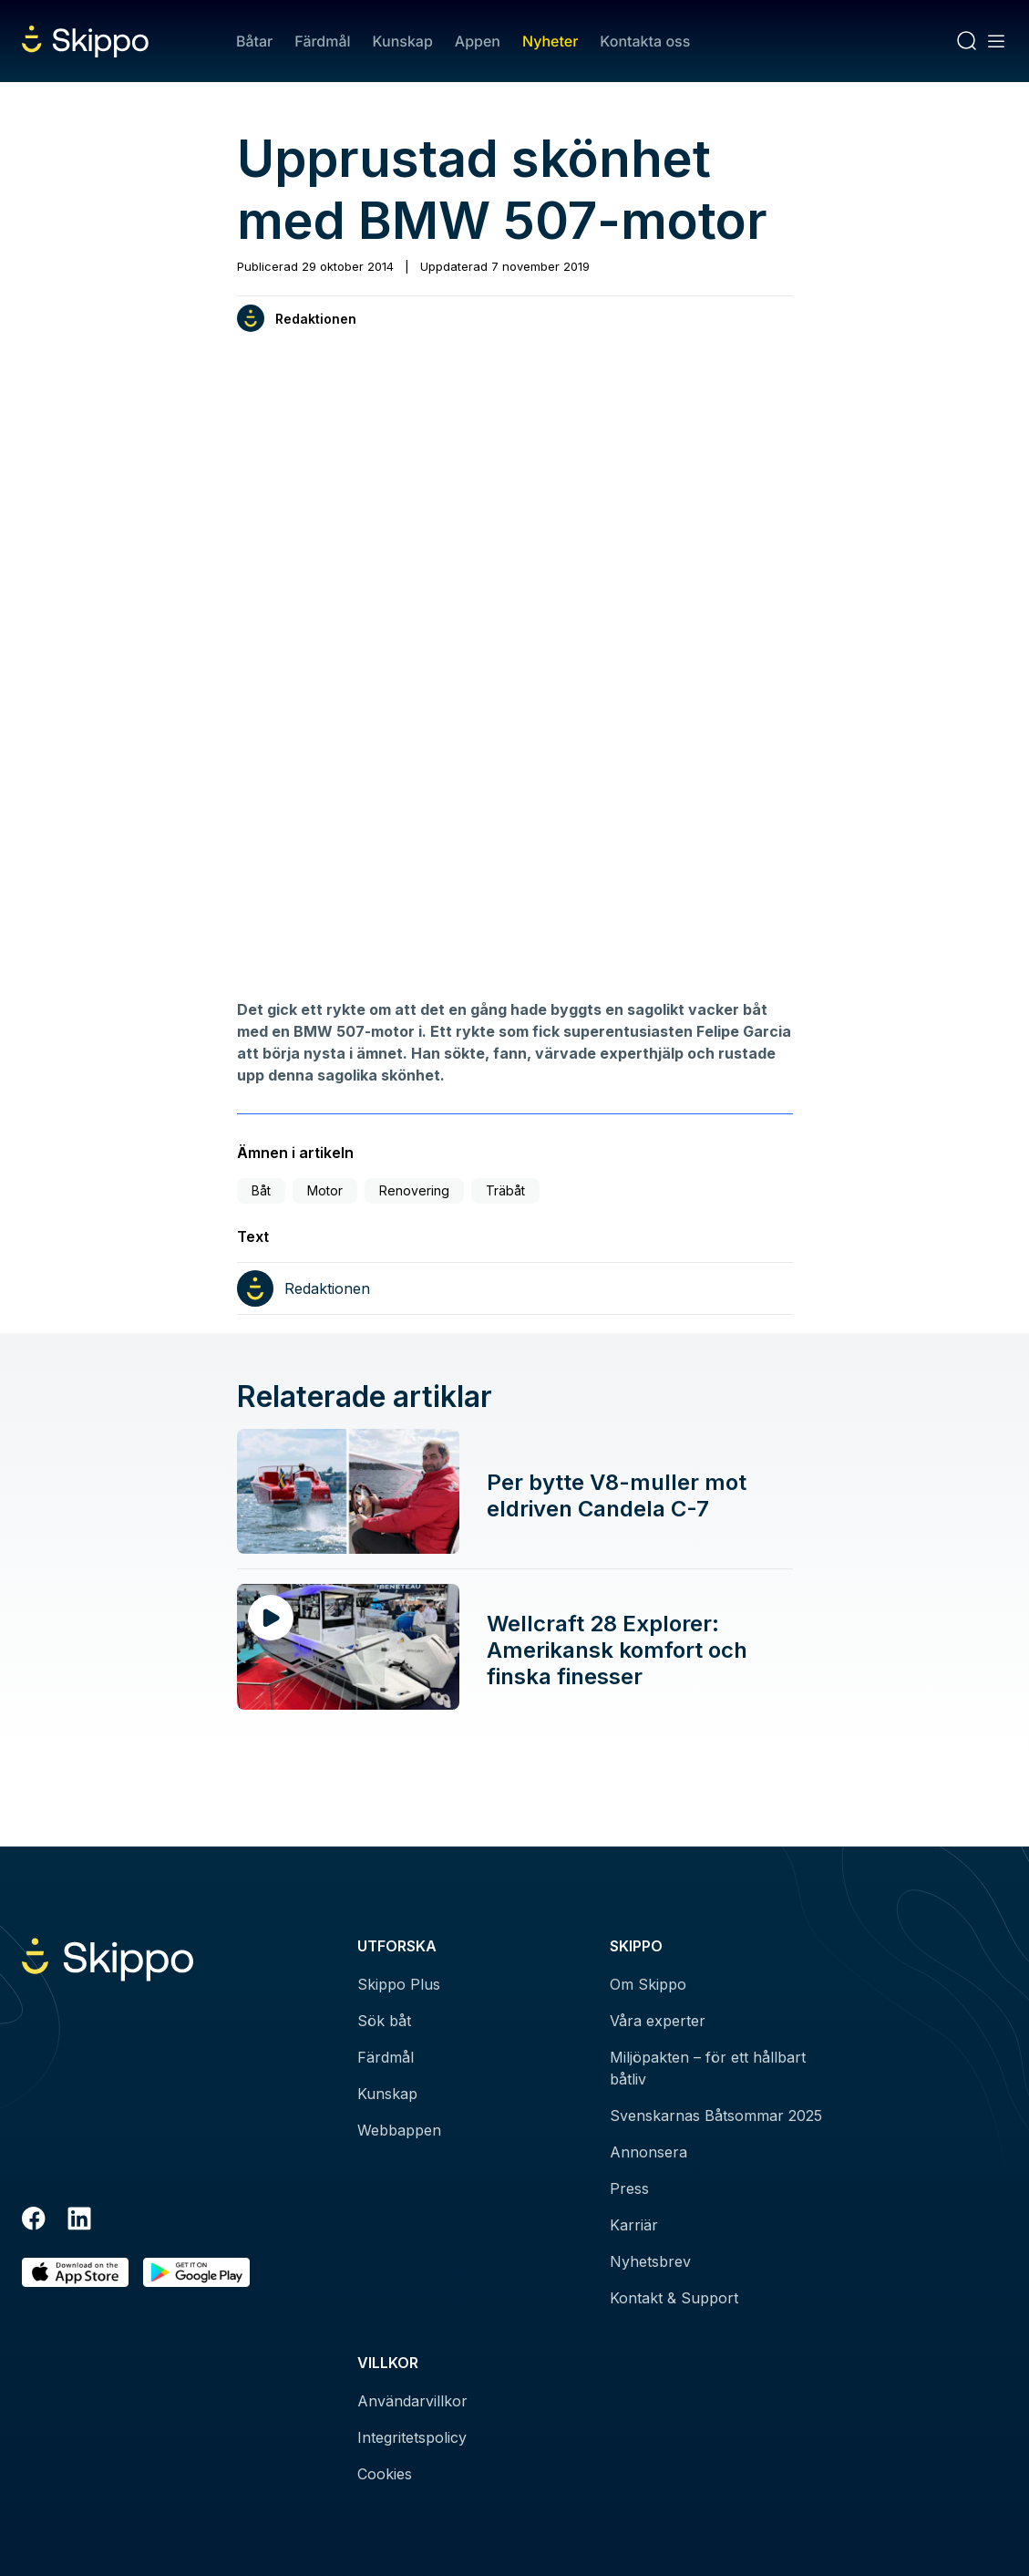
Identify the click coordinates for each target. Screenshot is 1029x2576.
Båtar (254, 41)
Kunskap (403, 41)
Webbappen (399, 2130)
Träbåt (505, 1190)
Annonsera (648, 2152)
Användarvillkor (412, 2401)
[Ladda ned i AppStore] (75, 2273)
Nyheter (550, 41)
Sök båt (384, 2021)
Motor (325, 1190)
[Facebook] (34, 2221)
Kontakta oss (645, 41)
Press (629, 2188)
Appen (477, 41)
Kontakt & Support (674, 2298)
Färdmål (322, 41)
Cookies (384, 2474)
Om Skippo (648, 1984)
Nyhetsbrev (650, 2261)
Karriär (634, 2225)
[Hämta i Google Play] (196, 2273)
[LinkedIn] (79, 2221)
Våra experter (657, 2021)
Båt (261, 1190)
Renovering (414, 1190)
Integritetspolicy (412, 2437)
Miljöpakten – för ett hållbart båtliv (708, 2068)
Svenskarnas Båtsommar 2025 (716, 2115)
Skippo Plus (398, 1984)
